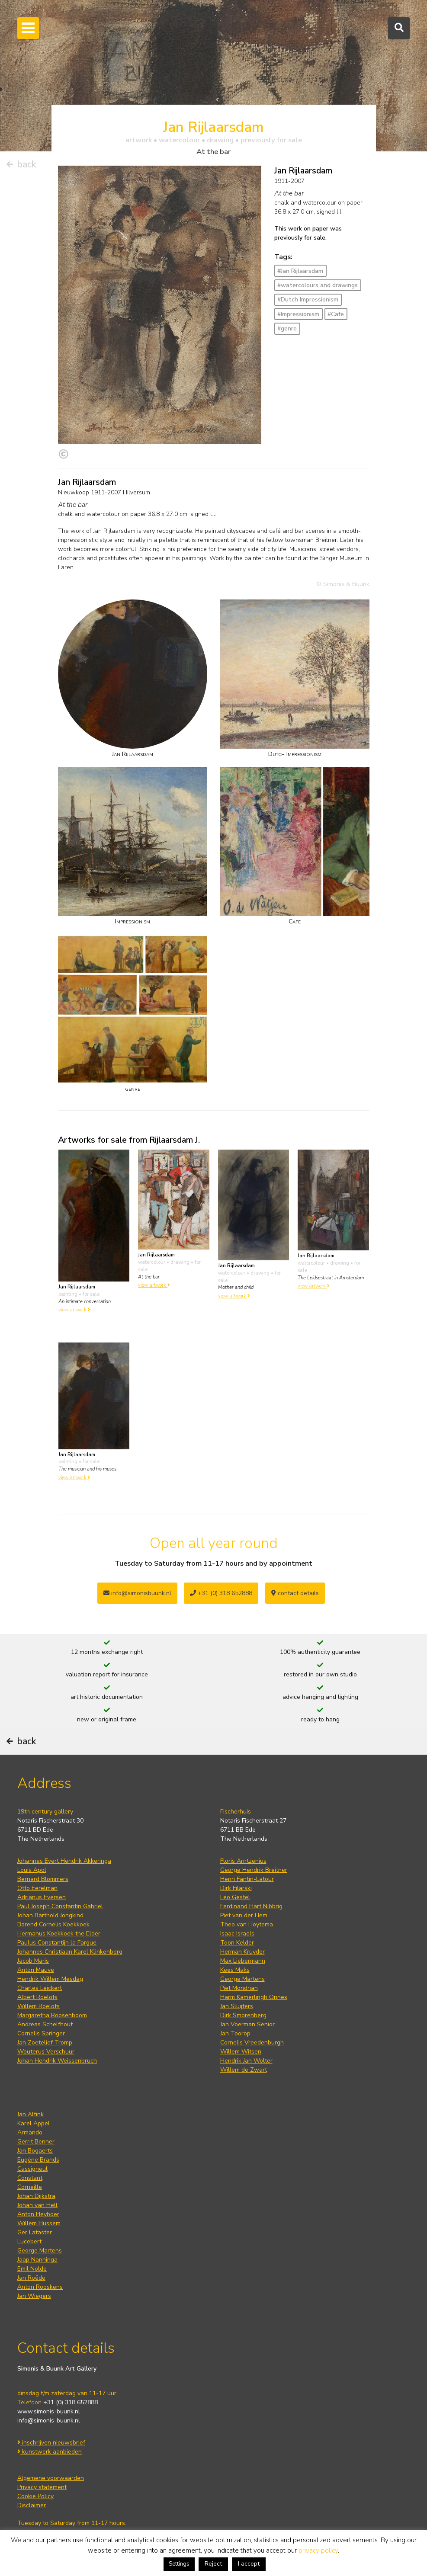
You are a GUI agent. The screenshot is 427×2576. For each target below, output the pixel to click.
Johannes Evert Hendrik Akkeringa (64, 1861)
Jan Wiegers (34, 2296)
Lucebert (29, 2241)
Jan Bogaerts (35, 2151)
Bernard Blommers (42, 1879)
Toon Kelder (237, 1942)
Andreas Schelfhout (45, 2024)
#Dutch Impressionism (307, 299)
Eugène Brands (38, 2160)
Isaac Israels (237, 1933)
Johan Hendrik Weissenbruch (57, 2061)
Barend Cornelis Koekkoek (53, 1924)
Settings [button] (179, 2564)
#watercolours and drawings (317, 285)
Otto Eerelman (37, 1888)
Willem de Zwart (243, 2070)
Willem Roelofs (38, 2006)
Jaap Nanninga (37, 2260)
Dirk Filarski (236, 1888)
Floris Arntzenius (243, 1861)
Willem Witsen (240, 2051)
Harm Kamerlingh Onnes (253, 1997)
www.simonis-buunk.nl (48, 2411)
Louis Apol (31, 1870)
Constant (29, 2178)
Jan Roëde (31, 2278)
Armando (29, 2132)
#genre (287, 328)
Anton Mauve (35, 1970)
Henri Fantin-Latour (247, 1879)
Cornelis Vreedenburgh (252, 2042)
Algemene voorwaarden (50, 2478)
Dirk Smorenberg (243, 2015)
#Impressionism (298, 314)
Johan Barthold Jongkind (50, 1915)
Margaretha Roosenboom (52, 2015)
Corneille (29, 2187)
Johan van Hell (37, 2205)
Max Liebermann (242, 1961)
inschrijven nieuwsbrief (51, 2442)
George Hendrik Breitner (253, 1870)
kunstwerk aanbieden (49, 2452)
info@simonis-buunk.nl (48, 2420)
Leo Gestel (235, 1897)
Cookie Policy (35, 2496)
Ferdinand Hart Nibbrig (251, 1906)
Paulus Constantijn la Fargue (56, 1942)
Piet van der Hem (243, 1915)
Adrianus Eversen (41, 1897)
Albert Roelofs (37, 1997)
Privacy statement (42, 2487)
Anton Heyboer (38, 2214)
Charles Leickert (39, 1988)
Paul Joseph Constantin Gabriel (60, 1906)
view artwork (74, 1310)
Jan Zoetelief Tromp (44, 2042)
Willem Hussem (39, 2223)
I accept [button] (249, 2564)
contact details (295, 1593)
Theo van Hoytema (246, 1924)
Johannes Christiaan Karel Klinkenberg (69, 1952)
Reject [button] (213, 2564)
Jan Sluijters (236, 2006)
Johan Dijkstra (36, 2196)
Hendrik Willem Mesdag (50, 1979)
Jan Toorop (235, 2033)
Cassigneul (32, 2169)
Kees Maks (235, 1970)
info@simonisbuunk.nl (137, 1593)
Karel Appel (33, 2123)
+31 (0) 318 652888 (221, 1593)
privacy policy (318, 2550)
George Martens (242, 1979)
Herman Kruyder (242, 1952)
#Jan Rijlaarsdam (300, 271)
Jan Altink (30, 2114)
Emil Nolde (32, 2269)
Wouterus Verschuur (45, 2051)
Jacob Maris (33, 1961)
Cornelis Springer (41, 2033)
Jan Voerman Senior (247, 2024)
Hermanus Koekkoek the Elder (58, 1933)
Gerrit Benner (36, 2141)
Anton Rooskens (40, 2287)
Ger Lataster (34, 2232)
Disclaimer (31, 2505)
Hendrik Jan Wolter (246, 2061)
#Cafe (335, 314)
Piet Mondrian (239, 1988)
